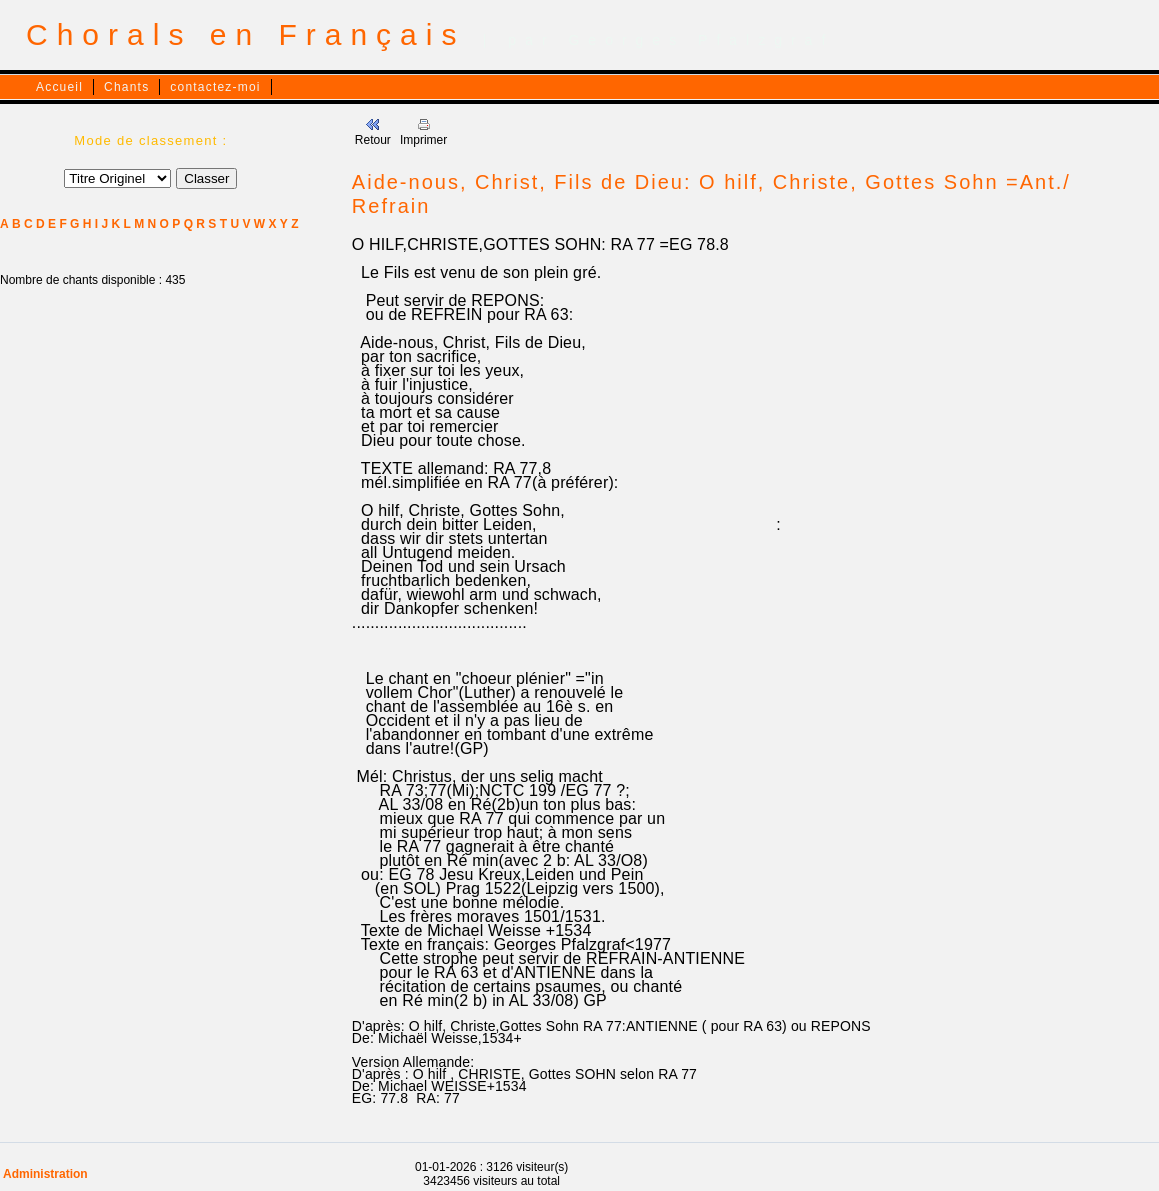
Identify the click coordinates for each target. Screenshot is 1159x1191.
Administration (45, 1174)
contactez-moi (215, 87)
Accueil (59, 87)
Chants (126, 87)
